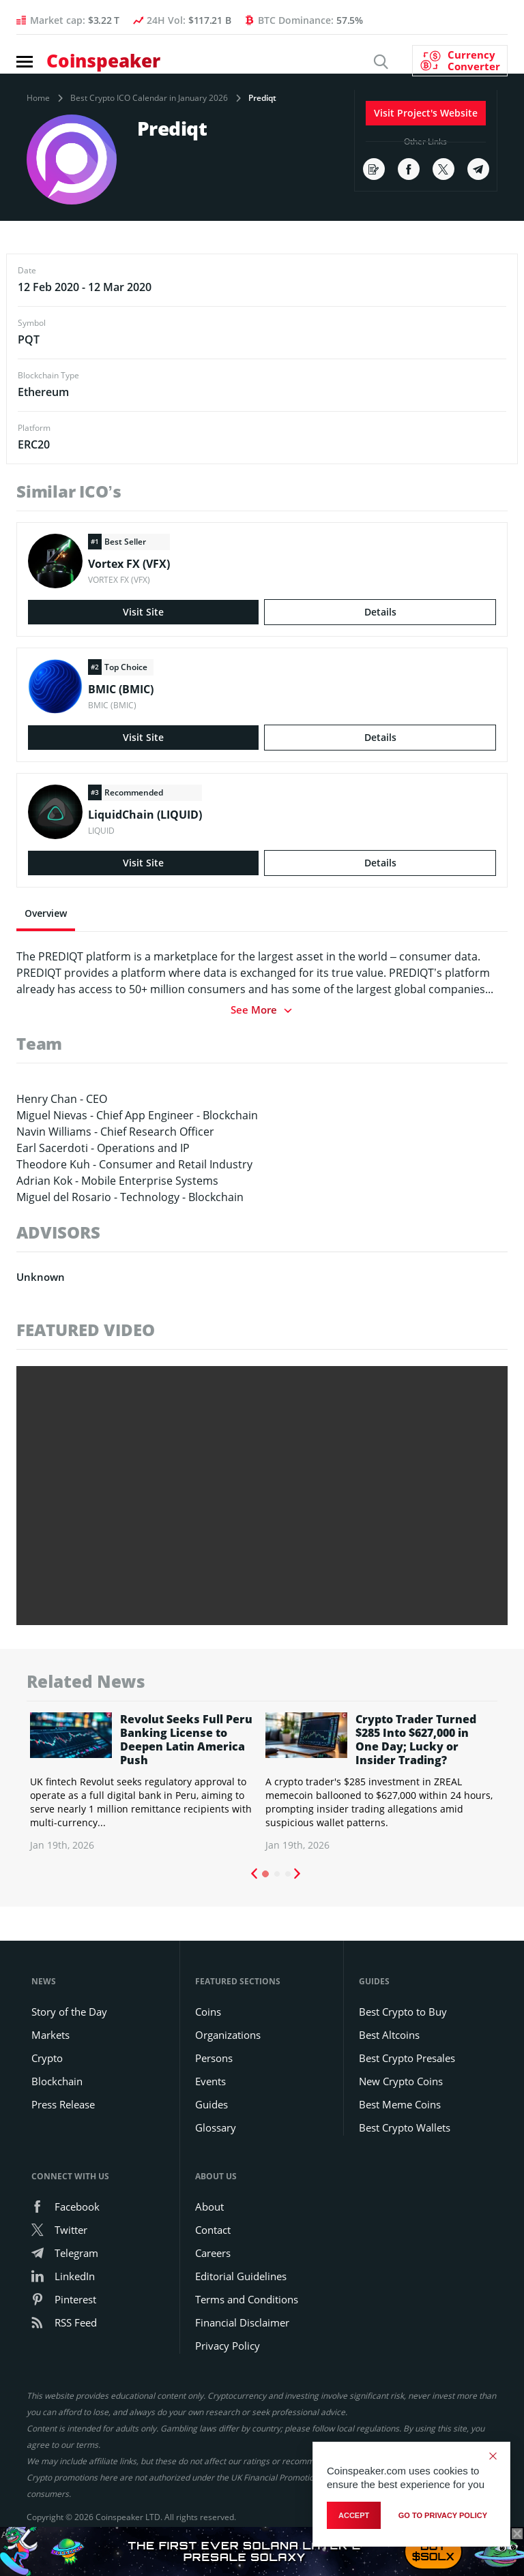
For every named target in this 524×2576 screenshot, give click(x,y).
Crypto (47, 2058)
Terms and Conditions (246, 2299)
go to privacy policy (442, 2515)
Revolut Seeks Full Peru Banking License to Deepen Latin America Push (186, 1740)
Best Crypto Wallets (404, 2127)
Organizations (228, 2035)
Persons (214, 2058)
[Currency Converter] (460, 60)
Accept (353, 2515)
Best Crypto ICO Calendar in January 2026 (149, 98)
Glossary (215, 2127)
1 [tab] (265, 1874)
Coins (208, 2011)
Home (38, 98)
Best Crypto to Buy (403, 2011)
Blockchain (57, 2081)
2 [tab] (277, 1874)
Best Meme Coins (400, 2104)
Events (210, 2081)
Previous (254, 1874)
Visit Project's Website (426, 112)
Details (380, 611)
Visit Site (143, 611)
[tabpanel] (144, 1782)
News (43, 1981)
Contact (213, 2230)
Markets (50, 2035)
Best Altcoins (389, 2035)
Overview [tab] (46, 913)
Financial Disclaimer (242, 2322)
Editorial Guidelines (241, 2276)
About (209, 2206)
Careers (213, 2253)
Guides (211, 2104)
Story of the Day (69, 2011)
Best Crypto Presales (407, 2058)
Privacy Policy (227, 2345)
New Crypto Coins (401, 2081)
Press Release (63, 2104)
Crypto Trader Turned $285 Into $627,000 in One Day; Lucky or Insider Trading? (415, 1740)
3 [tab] (288, 1874)
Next (297, 1874)
